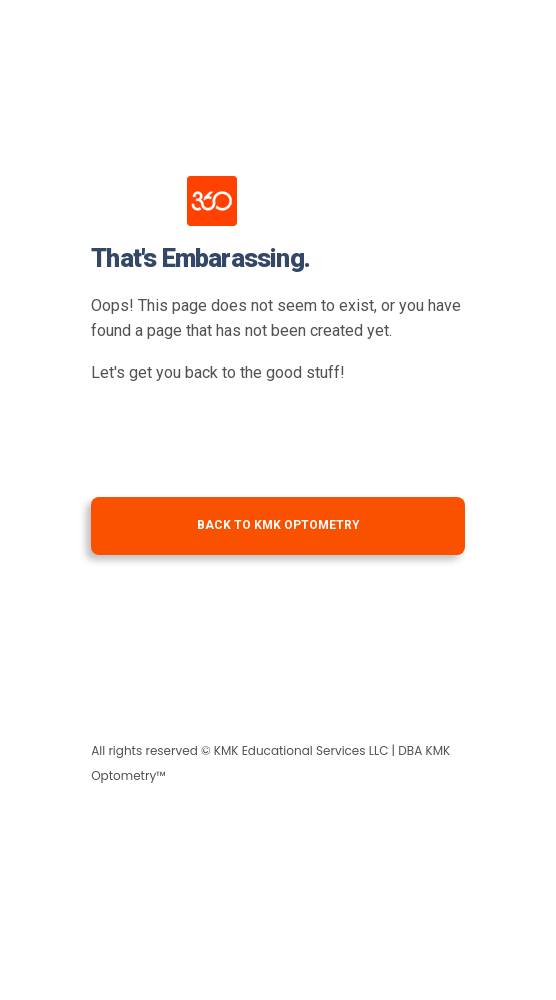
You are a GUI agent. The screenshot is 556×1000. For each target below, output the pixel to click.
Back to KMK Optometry (278, 525)
